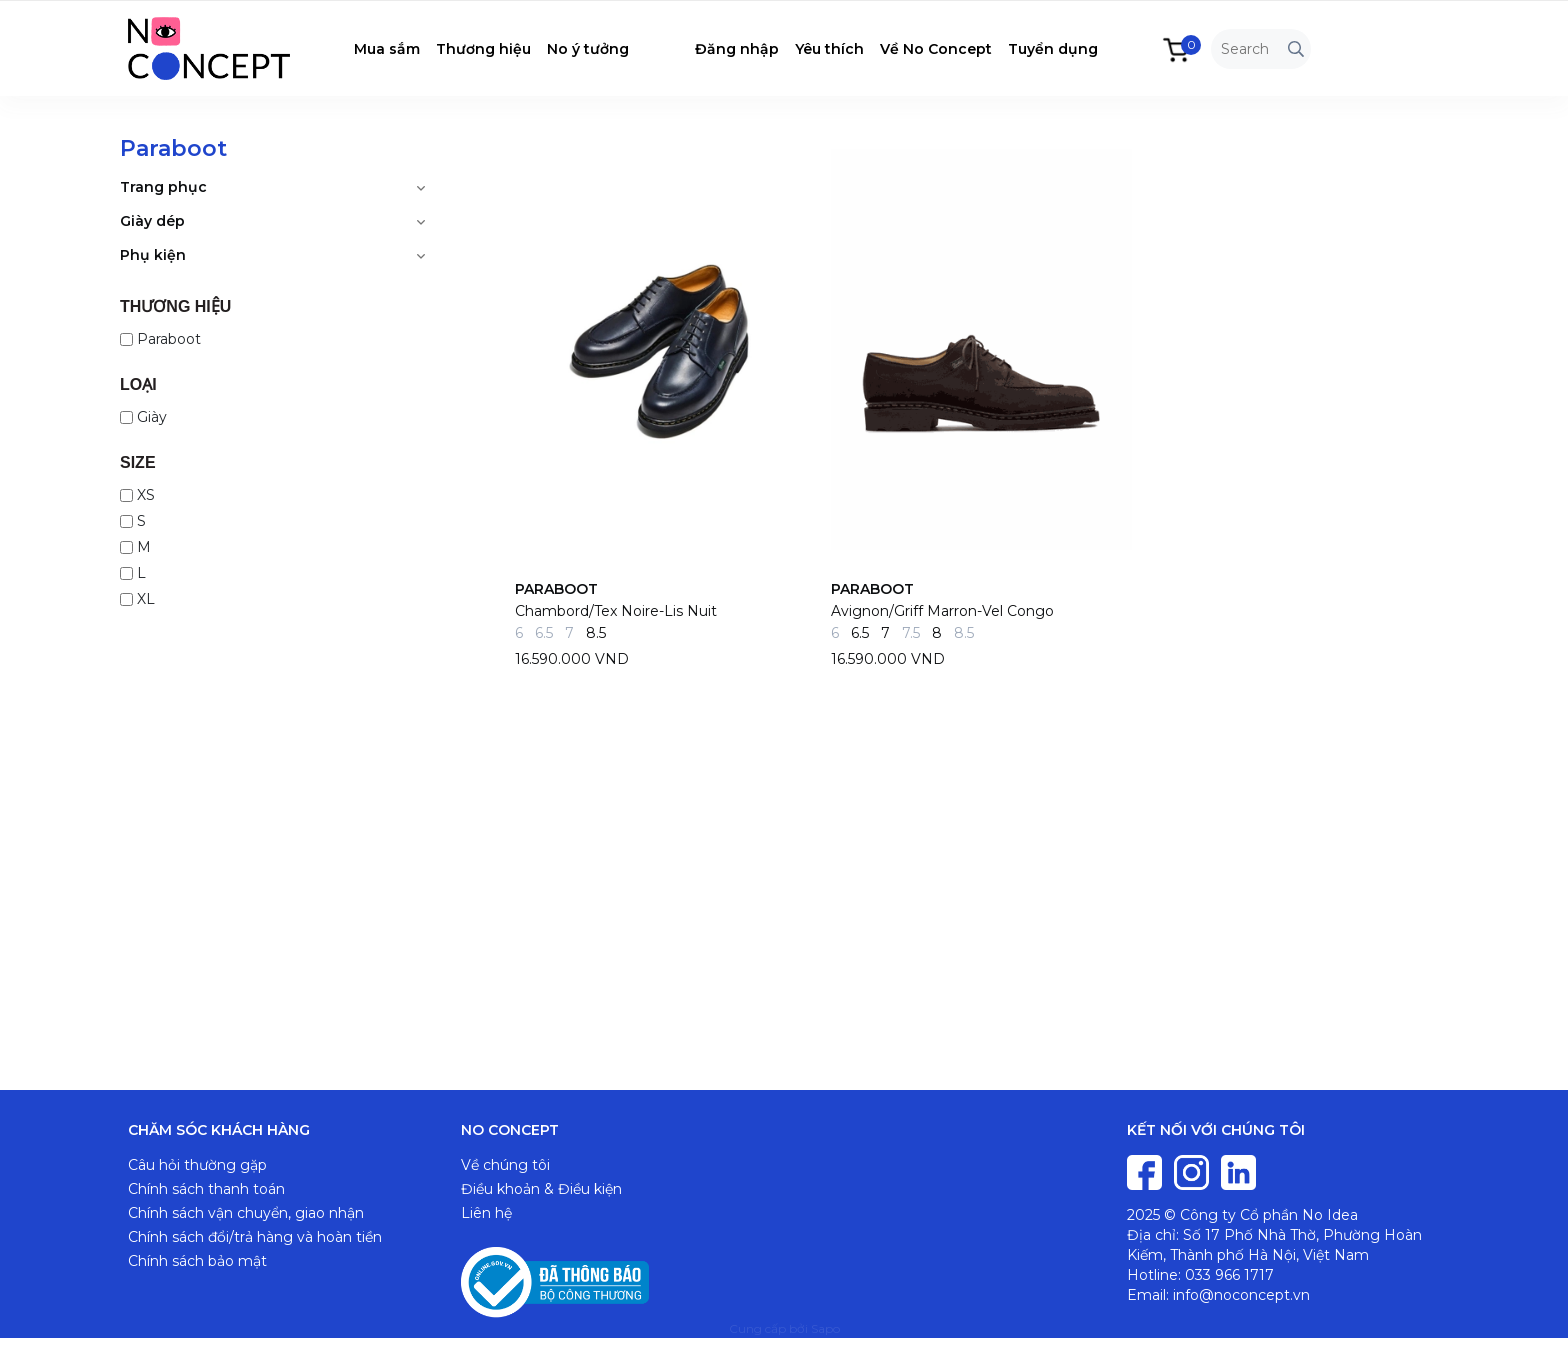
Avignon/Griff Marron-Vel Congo (942, 611)
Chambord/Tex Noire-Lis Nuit (616, 611)
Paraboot (160, 339)
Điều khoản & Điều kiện (541, 1189)
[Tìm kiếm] (1296, 49)
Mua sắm (387, 49)
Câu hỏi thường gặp (197, 1165)
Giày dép (152, 221)
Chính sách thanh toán (206, 1189)
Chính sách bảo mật (197, 1261)
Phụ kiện (153, 255)
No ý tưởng (588, 49)
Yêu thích (829, 49)
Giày (143, 417)
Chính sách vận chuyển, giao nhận (246, 1213)
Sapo (825, 1328)
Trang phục (163, 187)
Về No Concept (936, 49)
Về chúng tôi (505, 1165)
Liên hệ (486, 1213)
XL (137, 599)
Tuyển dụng (1053, 49)
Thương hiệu (483, 49)
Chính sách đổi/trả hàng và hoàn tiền (255, 1237)
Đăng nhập (737, 49)
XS (137, 495)
